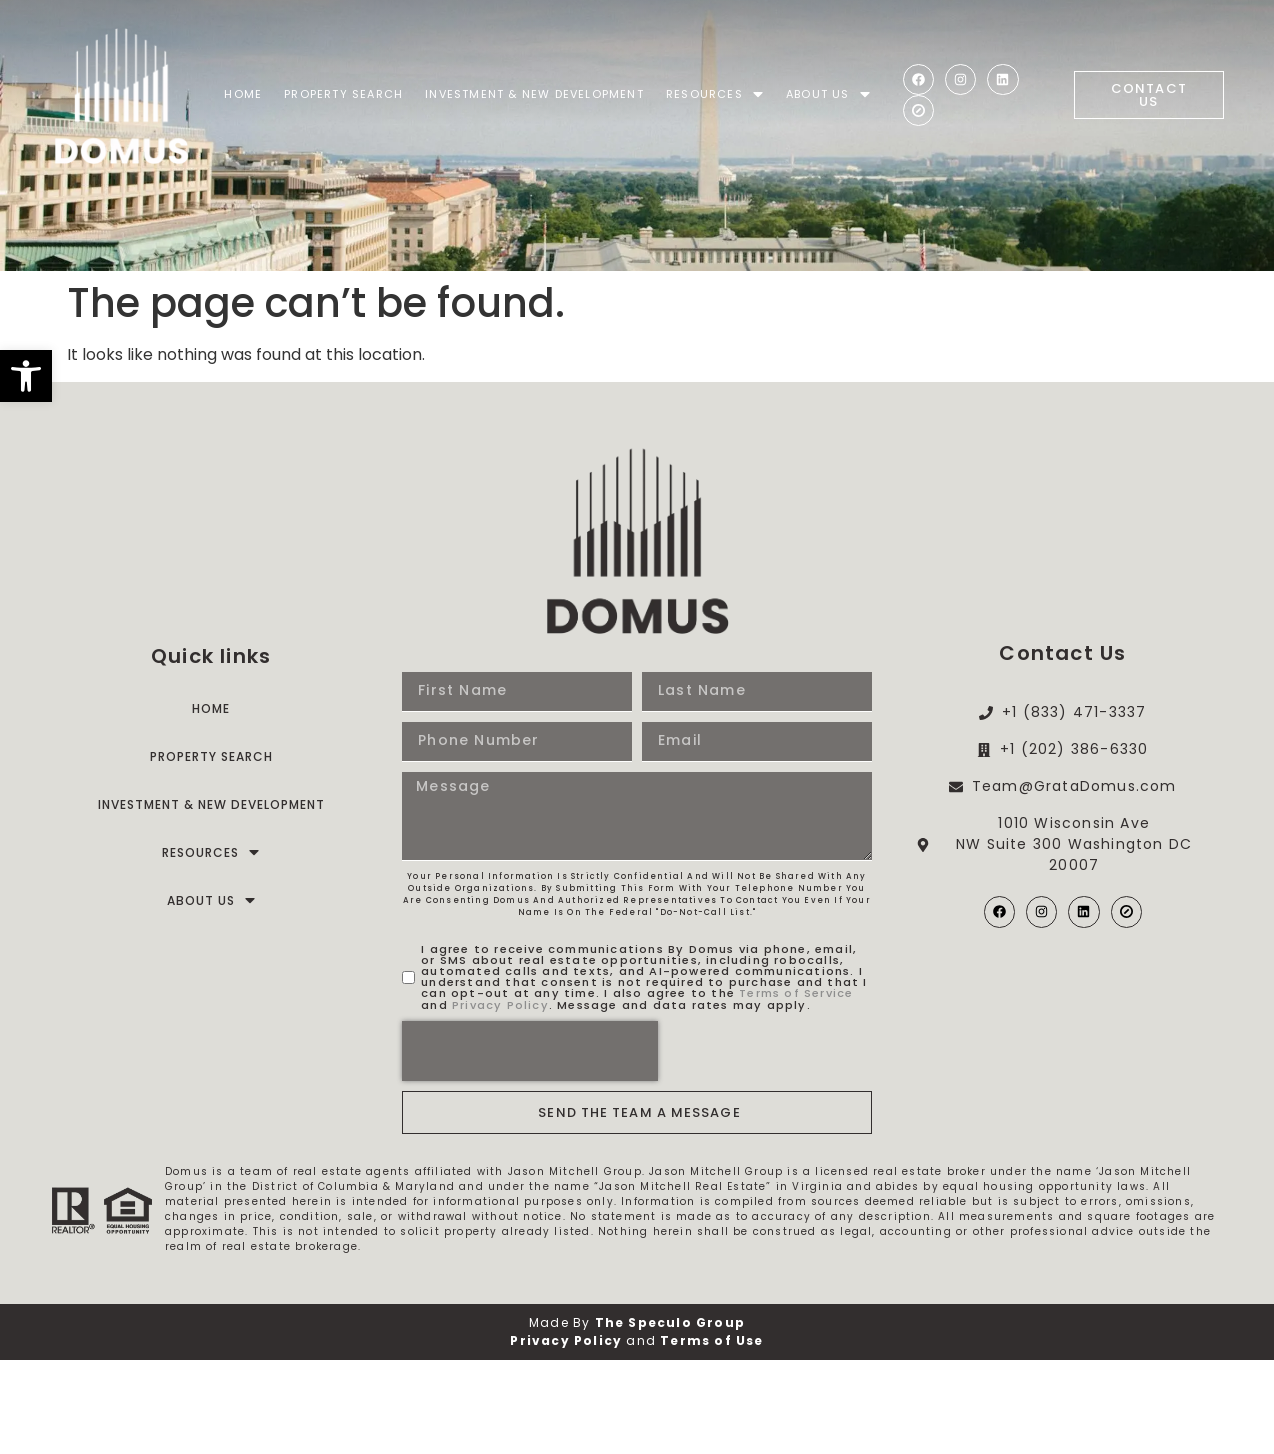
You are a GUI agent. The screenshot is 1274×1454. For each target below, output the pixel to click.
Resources (715, 94)
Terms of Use (711, 1427)
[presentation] (530, 1138)
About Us (828, 94)
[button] (26, 376)
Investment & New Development (534, 94)
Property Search (343, 94)
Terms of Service (796, 1080)
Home (243, 94)
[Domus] (121, 94)
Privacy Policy (500, 1092)
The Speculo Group (670, 1409)
